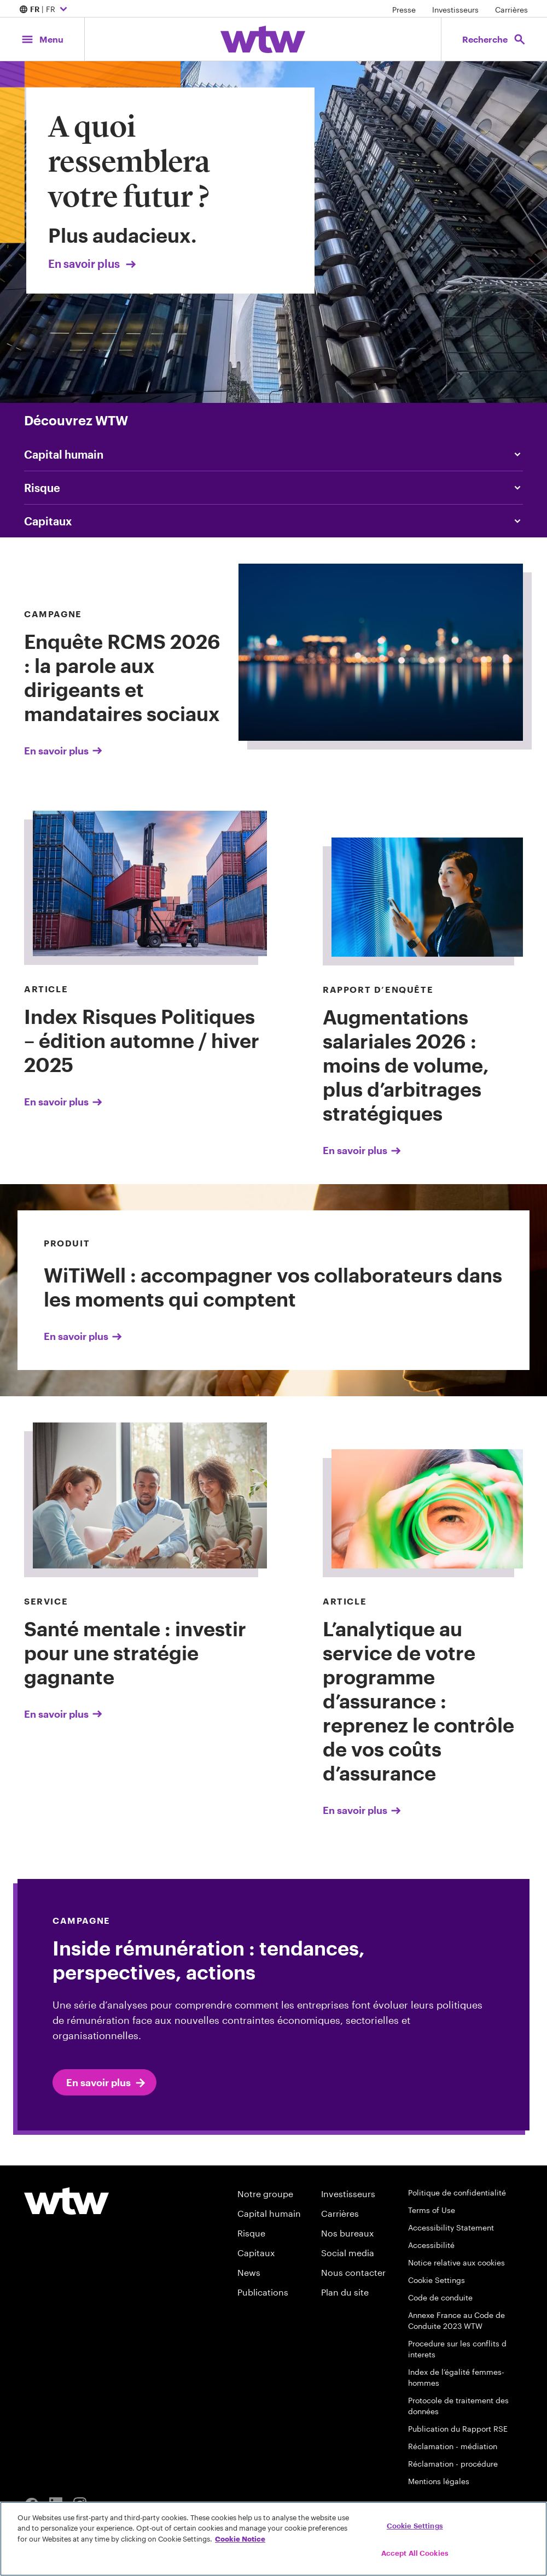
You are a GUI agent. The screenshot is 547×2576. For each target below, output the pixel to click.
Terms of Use (431, 2210)
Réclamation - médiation (452, 2446)
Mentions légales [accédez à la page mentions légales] (438, 2481)
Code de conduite (440, 2297)
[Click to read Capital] (273, 521)
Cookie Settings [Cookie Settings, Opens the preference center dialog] (415, 2525)
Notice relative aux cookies (456, 2262)
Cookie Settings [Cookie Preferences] (436, 2280)
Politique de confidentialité (457, 2192)
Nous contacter (353, 2272)
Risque (251, 2233)
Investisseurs (455, 9)
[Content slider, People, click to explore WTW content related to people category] (273, 454)
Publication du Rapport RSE (458, 2428)
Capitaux (256, 2252)
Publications (262, 2292)
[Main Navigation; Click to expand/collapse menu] (42, 39)
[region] (273, 2539)
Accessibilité (431, 2245)
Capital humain (269, 2213)
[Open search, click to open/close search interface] (494, 39)
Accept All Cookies (415, 2553)
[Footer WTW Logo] (66, 2201)
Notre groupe (265, 2193)
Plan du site (345, 2292)
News (248, 2272)
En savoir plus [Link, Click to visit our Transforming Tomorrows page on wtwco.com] (93, 263)
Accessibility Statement (451, 2227)
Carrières (511, 9)
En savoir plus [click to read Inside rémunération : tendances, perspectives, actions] (106, 2083)
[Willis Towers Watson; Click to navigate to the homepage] (263, 39)
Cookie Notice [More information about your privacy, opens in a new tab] (240, 2538)
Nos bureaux (347, 2233)
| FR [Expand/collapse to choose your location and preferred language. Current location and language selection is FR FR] (44, 10)
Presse (404, 9)
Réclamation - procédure (453, 2463)
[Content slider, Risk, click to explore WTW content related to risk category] (273, 487)
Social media (347, 2252)
